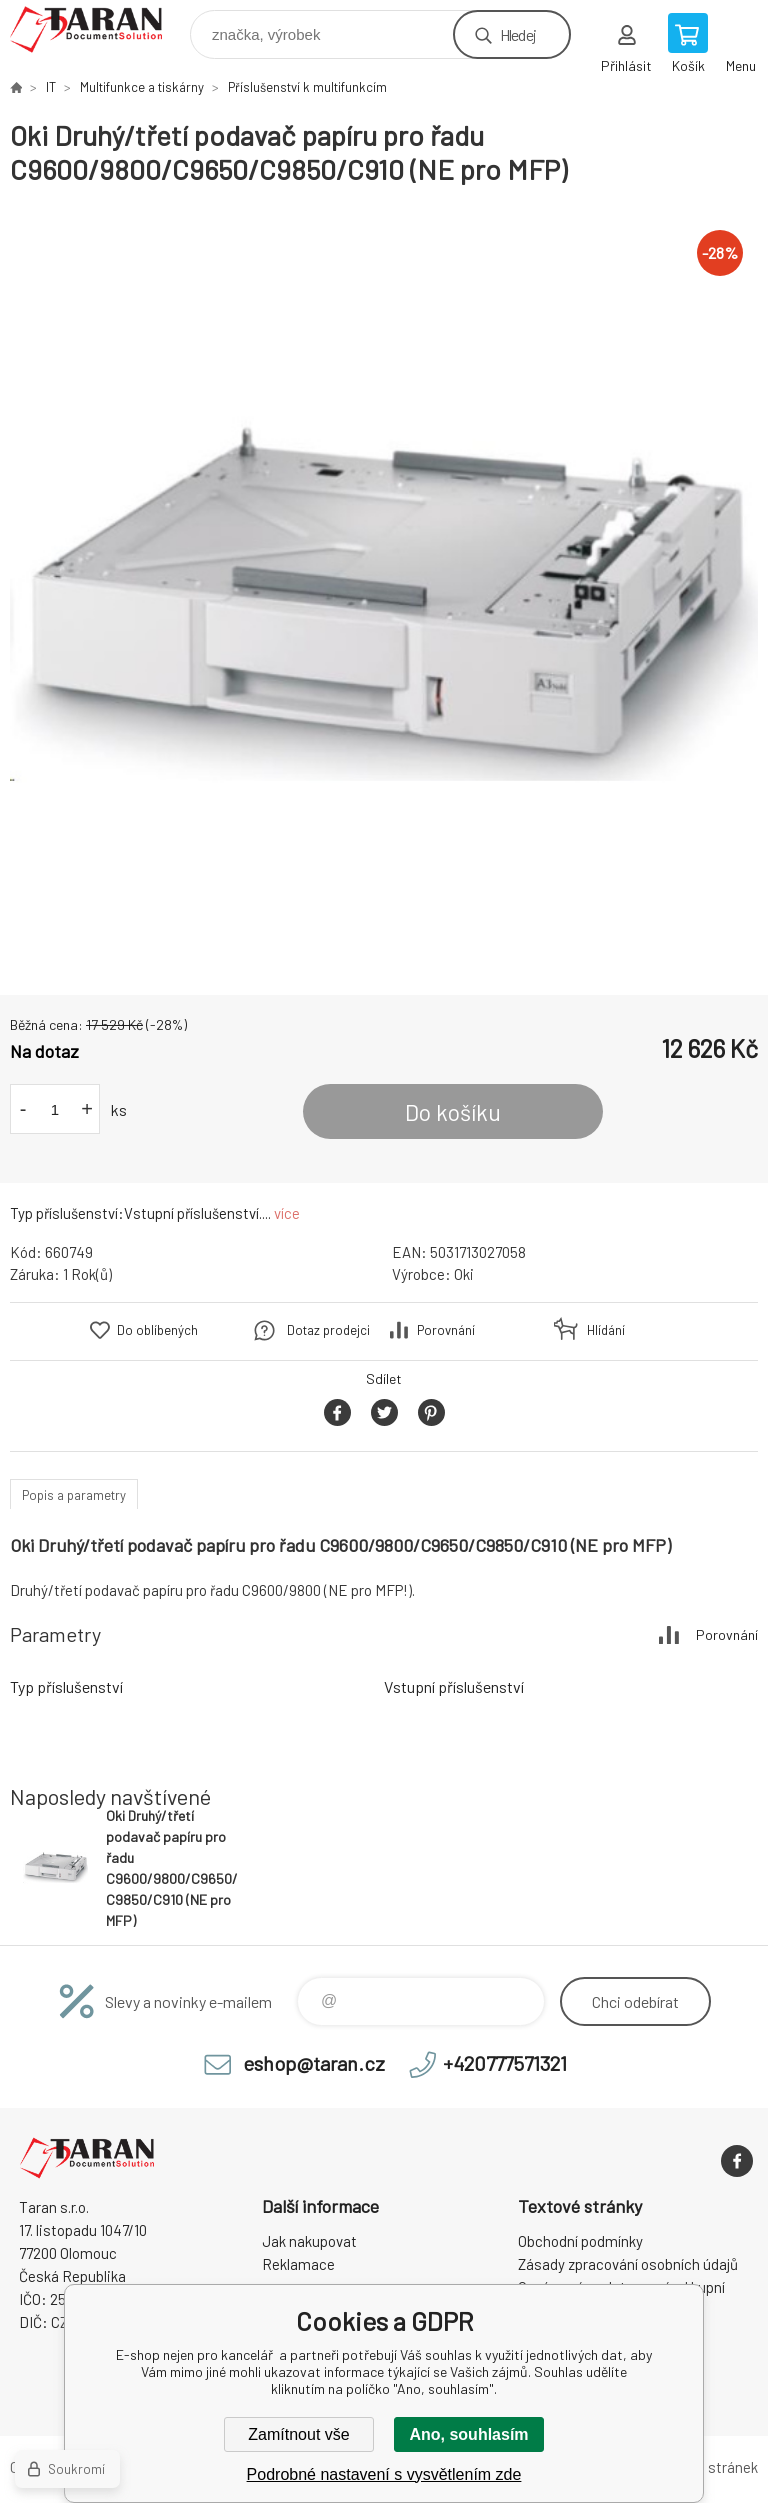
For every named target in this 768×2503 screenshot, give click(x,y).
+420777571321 (505, 2063)
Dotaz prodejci (328, 1330)
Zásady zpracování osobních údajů (628, 2264)
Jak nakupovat (309, 2241)
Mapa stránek (714, 2467)
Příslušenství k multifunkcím (307, 87)
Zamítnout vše (298, 2434)
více (287, 1213)
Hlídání (606, 1330)
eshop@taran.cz (314, 2063)
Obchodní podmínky (580, 2241)
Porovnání (446, 1330)
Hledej (518, 34)
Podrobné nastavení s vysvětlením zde (384, 2474)
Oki (464, 1274)
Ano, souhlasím (468, 2434)
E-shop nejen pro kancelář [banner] (98, 29)
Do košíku (453, 1112)
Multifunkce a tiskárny (142, 87)
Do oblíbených (157, 1330)
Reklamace (298, 2264)
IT (51, 87)
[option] (384, 591)
